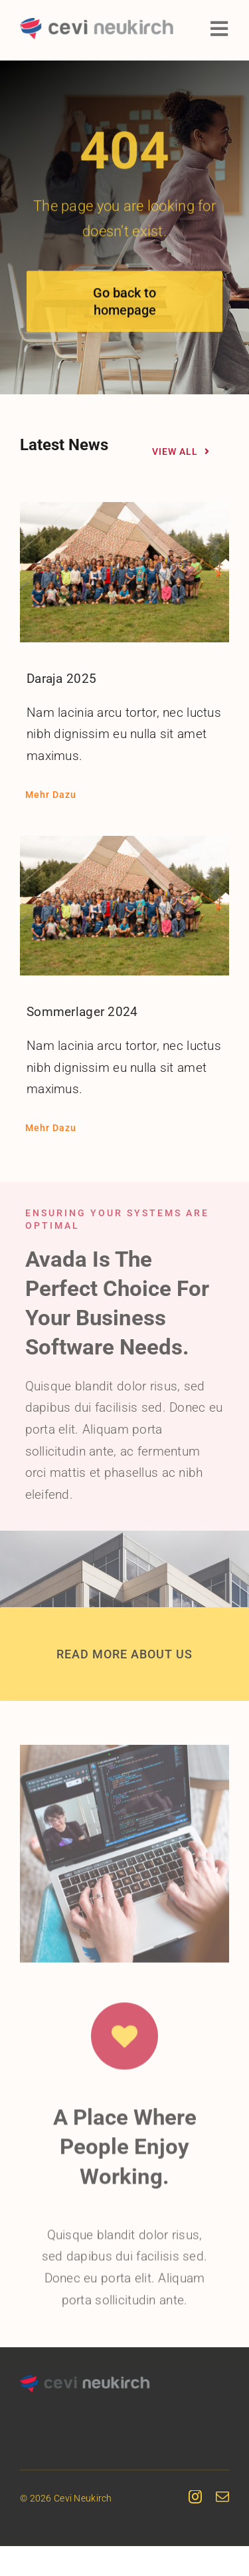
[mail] (222, 2493)
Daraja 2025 (61, 675)
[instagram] (195, 2493)
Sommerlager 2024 (82, 1008)
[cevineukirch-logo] (97, 24)
